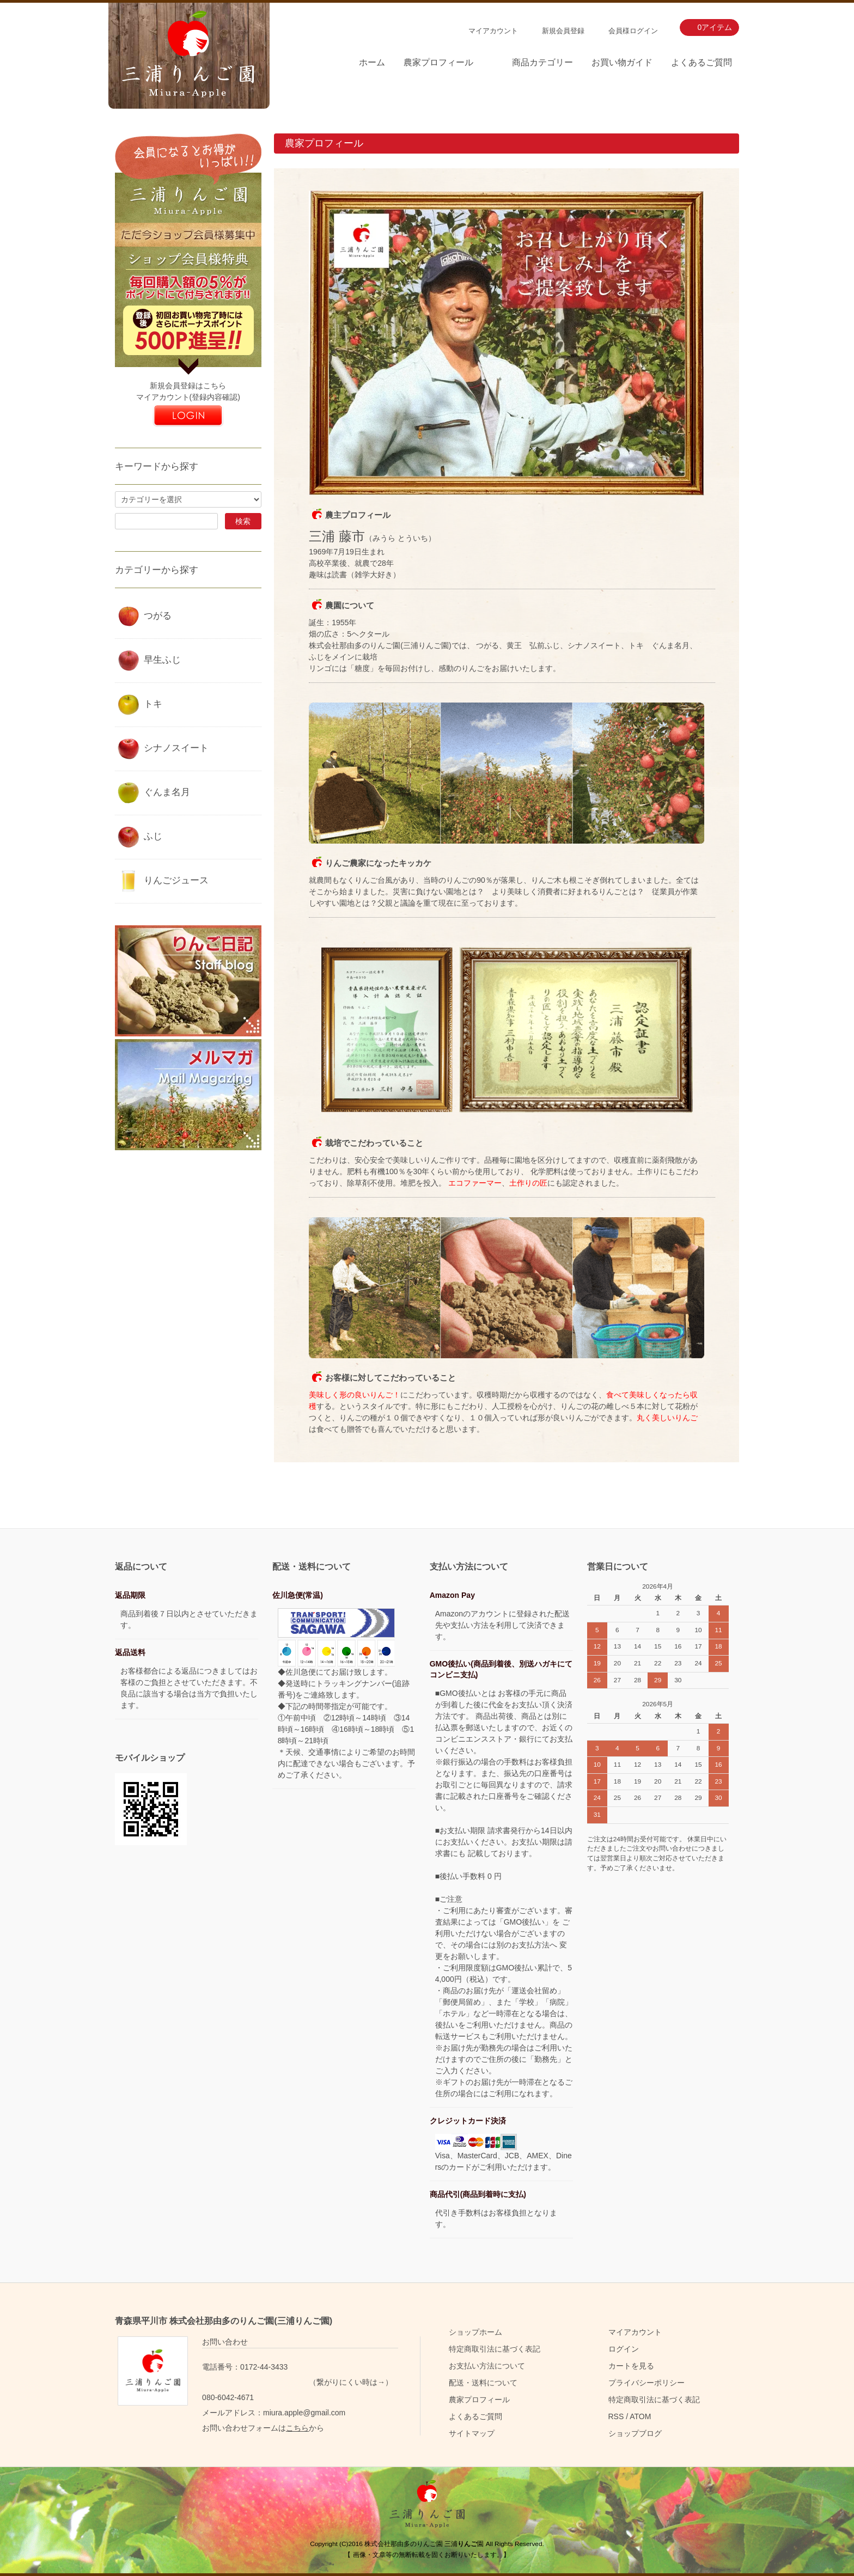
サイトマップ (472, 2433)
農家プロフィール (438, 62)
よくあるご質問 (701, 62)
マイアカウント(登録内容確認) (188, 397)
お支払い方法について (487, 2365)
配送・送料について (483, 2382)
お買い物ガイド (621, 62)
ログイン (623, 2349)
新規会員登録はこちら (188, 385)
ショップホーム (475, 2332)
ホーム (372, 62)
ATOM (640, 2416)
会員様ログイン (633, 31)
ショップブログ (635, 2433)
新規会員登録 (563, 31)
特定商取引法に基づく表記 (494, 2349)
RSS (616, 2416)
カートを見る (631, 2365)
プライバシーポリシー (646, 2382)
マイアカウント (493, 31)
